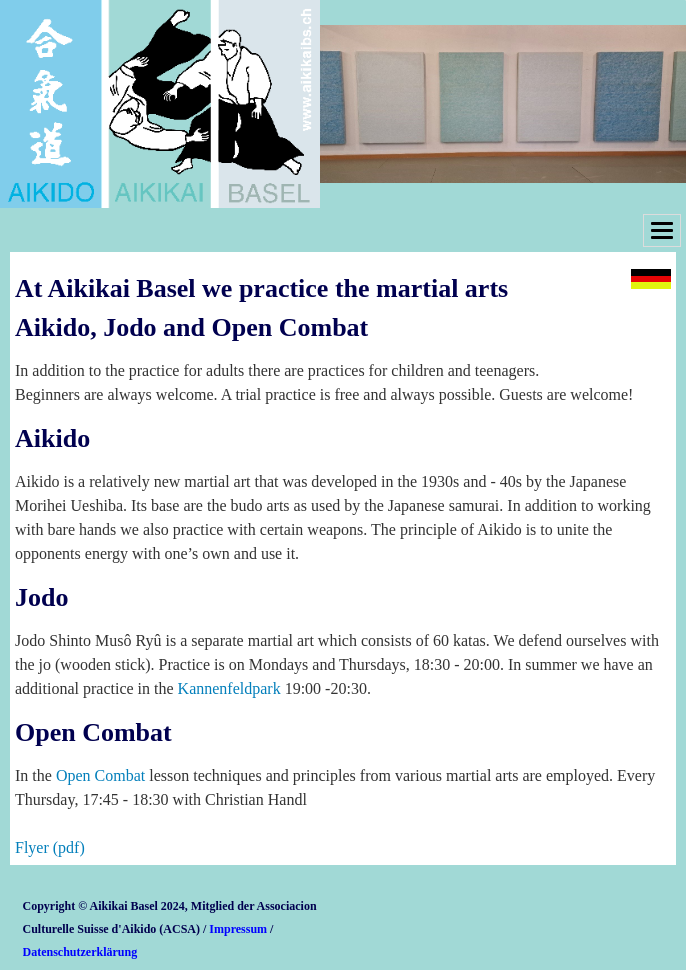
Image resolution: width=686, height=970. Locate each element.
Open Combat (100, 775)
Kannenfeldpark (229, 688)
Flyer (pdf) (50, 847)
